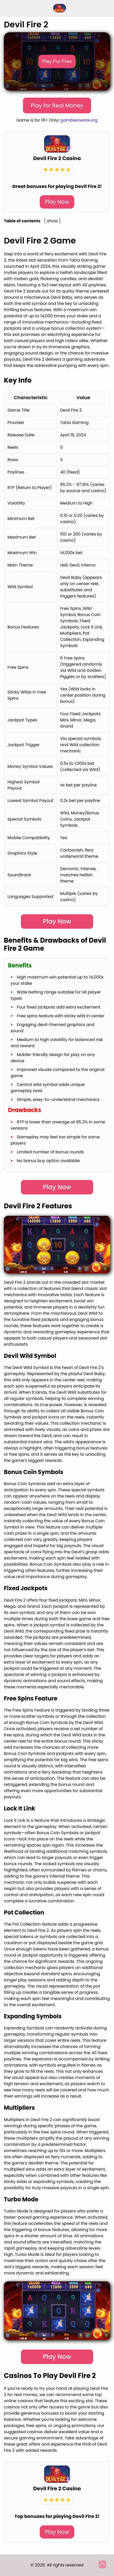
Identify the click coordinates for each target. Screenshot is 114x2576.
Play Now (57, 202)
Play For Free (57, 61)
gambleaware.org (79, 120)
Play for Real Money (57, 105)
